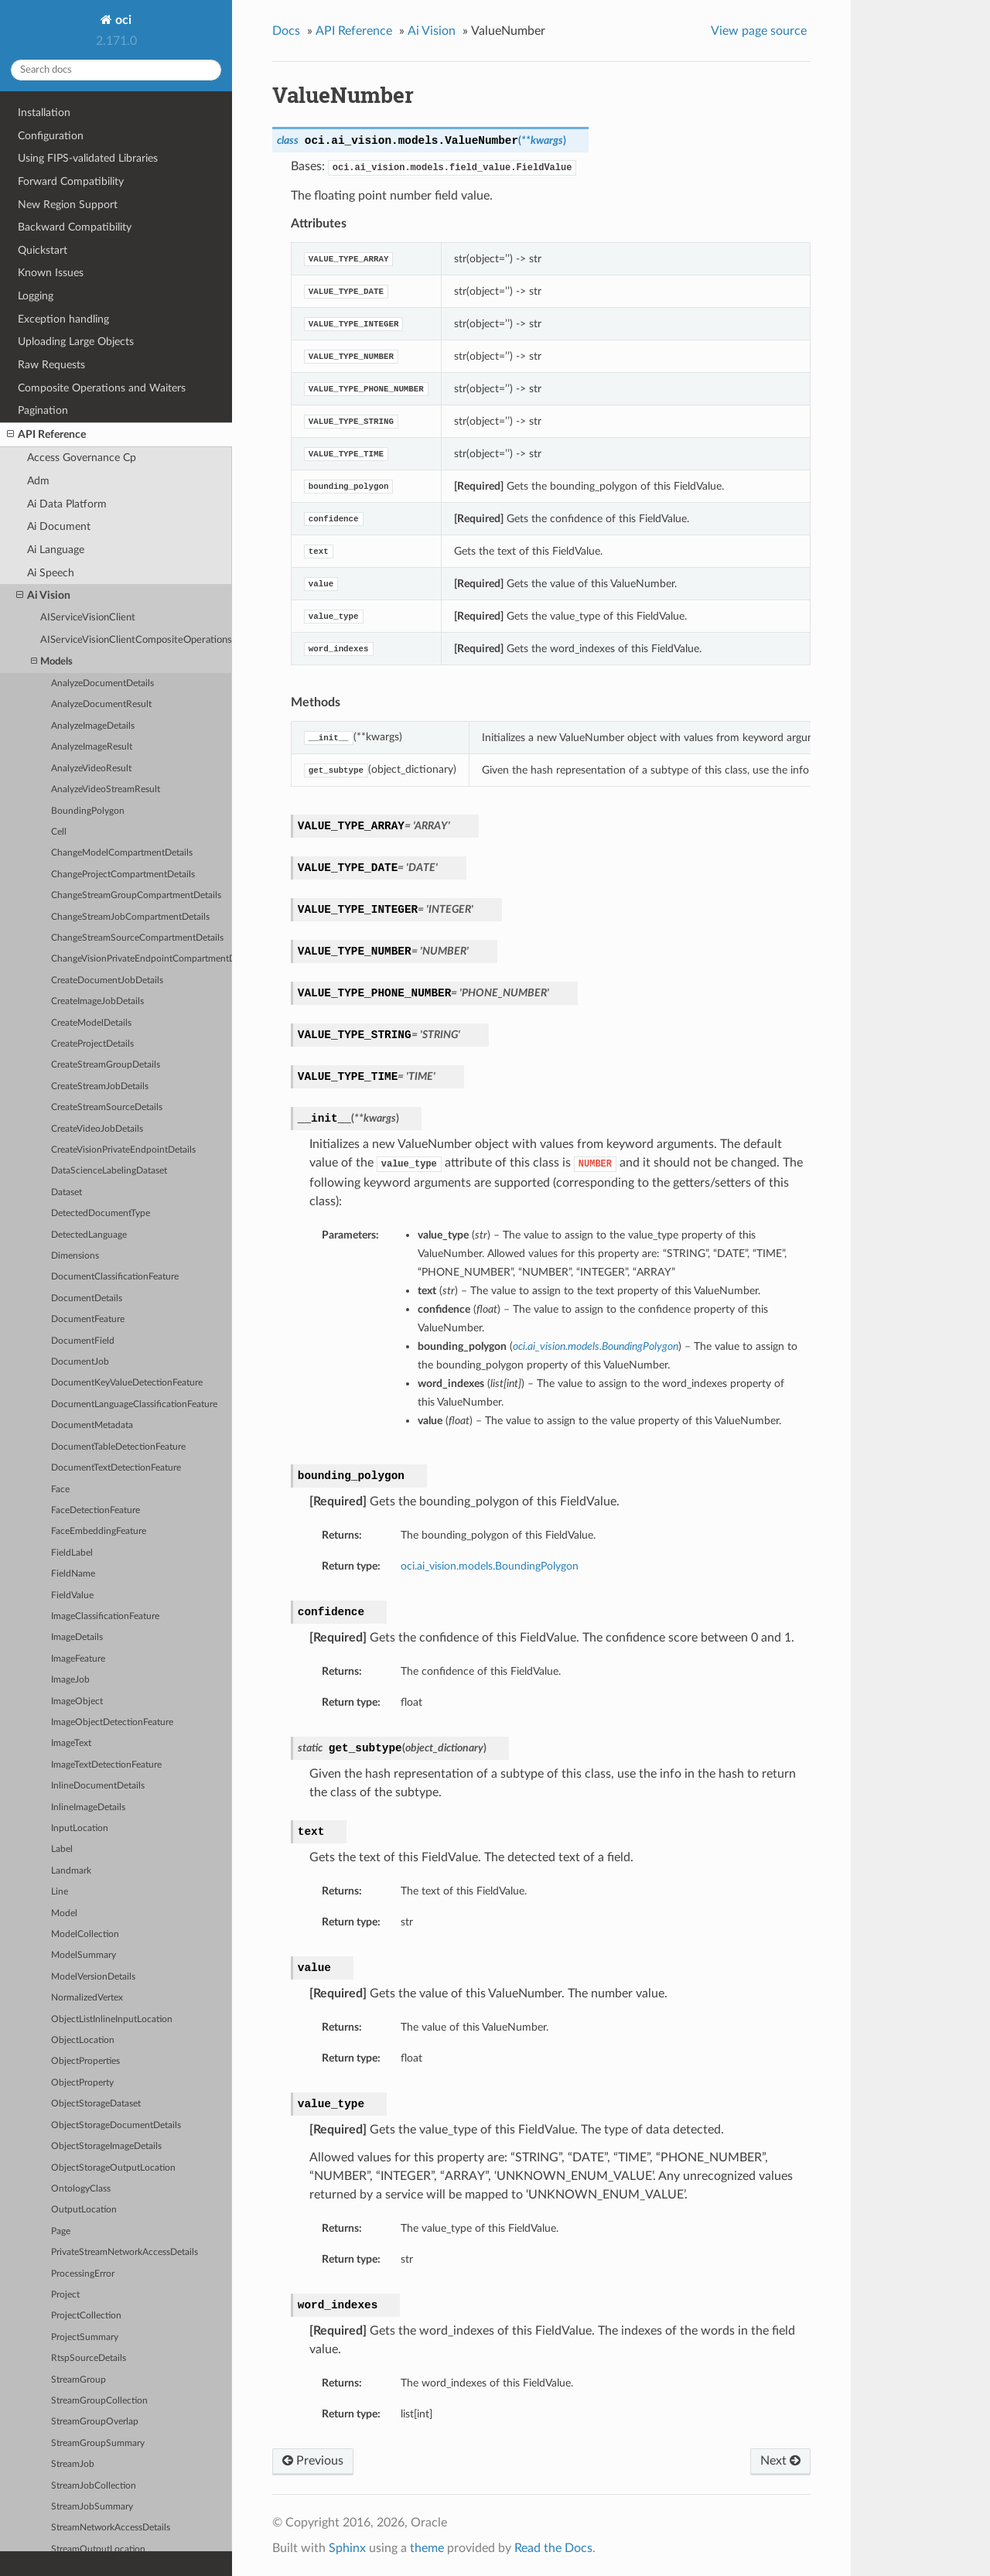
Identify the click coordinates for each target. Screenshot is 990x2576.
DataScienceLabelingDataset (109, 1171)
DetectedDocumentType (100, 1213)
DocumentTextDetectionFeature (116, 1468)
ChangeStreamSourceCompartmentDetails (137, 938)
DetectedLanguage (89, 1235)
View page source (759, 31)
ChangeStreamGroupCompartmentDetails (136, 895)
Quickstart (42, 250)
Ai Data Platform (67, 504)
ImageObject (77, 1701)
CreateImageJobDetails (97, 1001)
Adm (38, 481)
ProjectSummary (84, 2337)
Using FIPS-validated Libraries (88, 158)
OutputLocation (84, 2209)
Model (64, 1913)
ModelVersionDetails (93, 1977)
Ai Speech (50, 573)
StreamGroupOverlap (94, 2421)
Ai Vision (43, 596)
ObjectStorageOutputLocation (113, 2168)
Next (780, 2461)
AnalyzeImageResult (91, 747)
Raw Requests (51, 365)
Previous (312, 2461)
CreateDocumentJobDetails (107, 980)
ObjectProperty (82, 2083)
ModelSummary (83, 1955)
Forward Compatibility (71, 181)
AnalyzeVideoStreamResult (105, 789)
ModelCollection (85, 1934)
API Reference (46, 435)
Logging (35, 296)
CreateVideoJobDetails (97, 1129)
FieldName (73, 1574)
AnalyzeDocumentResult (101, 704)
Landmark (71, 1871)
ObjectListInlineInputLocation (111, 2019)
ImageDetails (77, 1637)
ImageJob (70, 1680)
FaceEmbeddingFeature (98, 1531)
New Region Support (68, 204)
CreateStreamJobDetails (99, 1086)
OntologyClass (81, 2189)
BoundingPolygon (88, 811)
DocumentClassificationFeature (115, 1277)
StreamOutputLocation (98, 2549)
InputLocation (79, 1828)
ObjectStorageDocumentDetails (116, 2125)
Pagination (43, 410)
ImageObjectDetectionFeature (112, 1722)
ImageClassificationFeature (105, 1616)
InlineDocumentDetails (98, 1786)
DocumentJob (80, 1362)
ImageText (71, 1743)
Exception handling (63, 319)
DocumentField (82, 1341)
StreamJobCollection (93, 2486)
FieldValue (72, 1595)
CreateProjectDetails (92, 1044)
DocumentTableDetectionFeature (118, 1447)
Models (52, 661)
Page (60, 2231)
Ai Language (55, 549)
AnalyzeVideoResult (91, 768)
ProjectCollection (86, 2315)
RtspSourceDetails (88, 2358)
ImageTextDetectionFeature (106, 1765)
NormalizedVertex (87, 1997)
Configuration (51, 136)
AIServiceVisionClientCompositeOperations (136, 640)
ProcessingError (82, 2274)
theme (427, 2548)
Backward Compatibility (74, 227)
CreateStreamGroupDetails (105, 1065)
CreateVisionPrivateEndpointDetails (123, 1150)
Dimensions (75, 1256)
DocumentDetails (86, 1298)
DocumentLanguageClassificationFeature (134, 1404)
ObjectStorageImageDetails (106, 2146)
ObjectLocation (82, 2040)
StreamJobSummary (92, 2507)
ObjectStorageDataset (96, 2103)
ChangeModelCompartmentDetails (122, 853)
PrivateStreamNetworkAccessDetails (124, 2252)
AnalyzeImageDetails (93, 726)
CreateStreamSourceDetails (106, 1107)
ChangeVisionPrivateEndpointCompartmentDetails (141, 959)
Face (60, 1489)
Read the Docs (553, 2548)
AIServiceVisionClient (87, 618)
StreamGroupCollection (99, 2401)
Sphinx (347, 2548)
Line (59, 1892)
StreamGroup (78, 2380)
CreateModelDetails (91, 1023)
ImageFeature (78, 1659)
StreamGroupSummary (98, 2443)
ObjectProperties (85, 2061)
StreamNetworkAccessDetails (110, 2527)
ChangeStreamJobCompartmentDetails (130, 917)
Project (65, 2295)
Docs (286, 31)
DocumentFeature (88, 1319)
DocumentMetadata (92, 1425)
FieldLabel (72, 1553)
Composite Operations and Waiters (102, 388)
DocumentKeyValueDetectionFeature (127, 1383)
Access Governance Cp (81, 457)
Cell (59, 832)
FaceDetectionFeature (95, 1510)
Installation (44, 112)
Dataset (66, 1192)
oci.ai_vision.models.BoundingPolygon (490, 1566)
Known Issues (51, 272)
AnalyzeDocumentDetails (102, 683)
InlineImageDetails (88, 1807)
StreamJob (72, 2464)
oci (121, 20)
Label (62, 1849)
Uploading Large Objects (76, 341)
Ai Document (58, 526)
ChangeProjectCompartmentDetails (123, 874)
